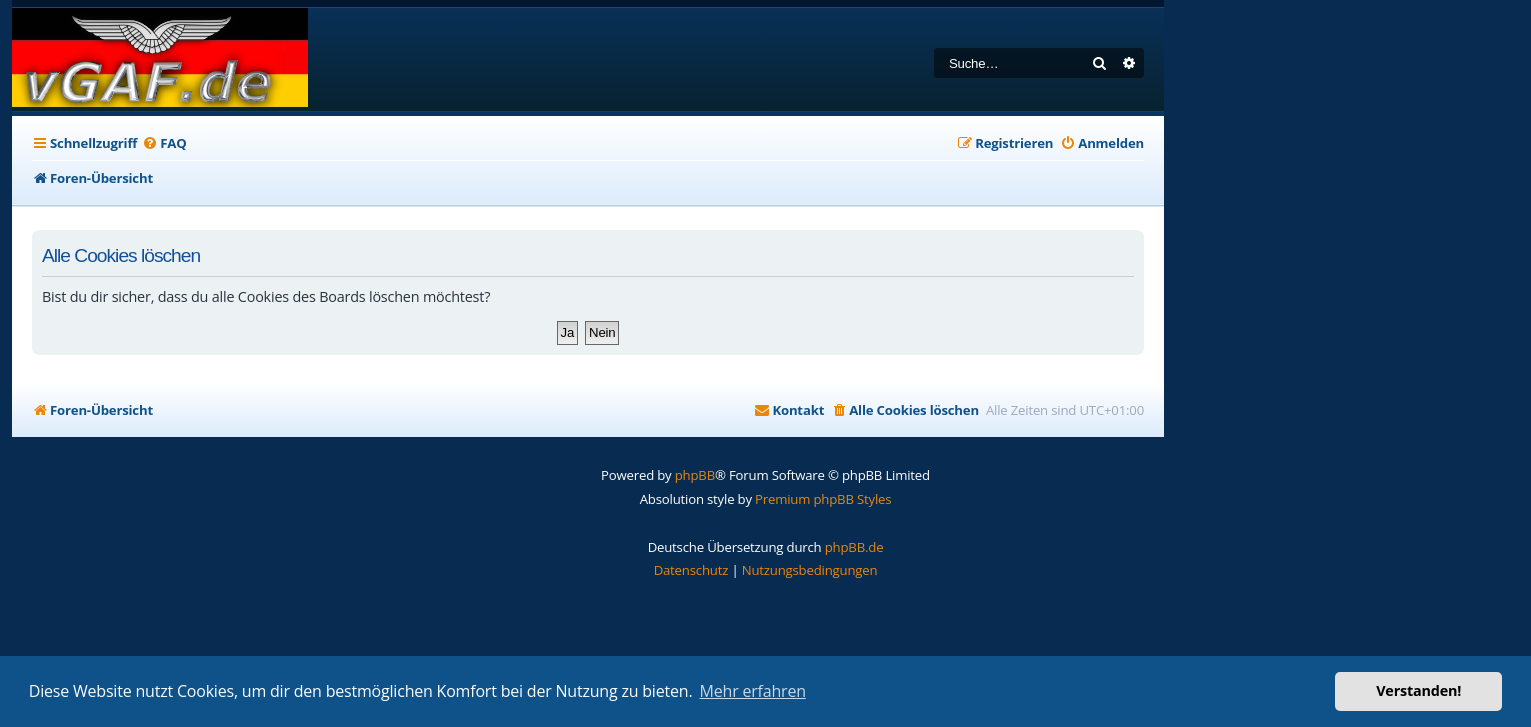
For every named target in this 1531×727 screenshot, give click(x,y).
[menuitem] (164, 143)
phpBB (695, 475)
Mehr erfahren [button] (753, 691)
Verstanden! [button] (1418, 690)
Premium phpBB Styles (823, 499)
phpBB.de (854, 547)
